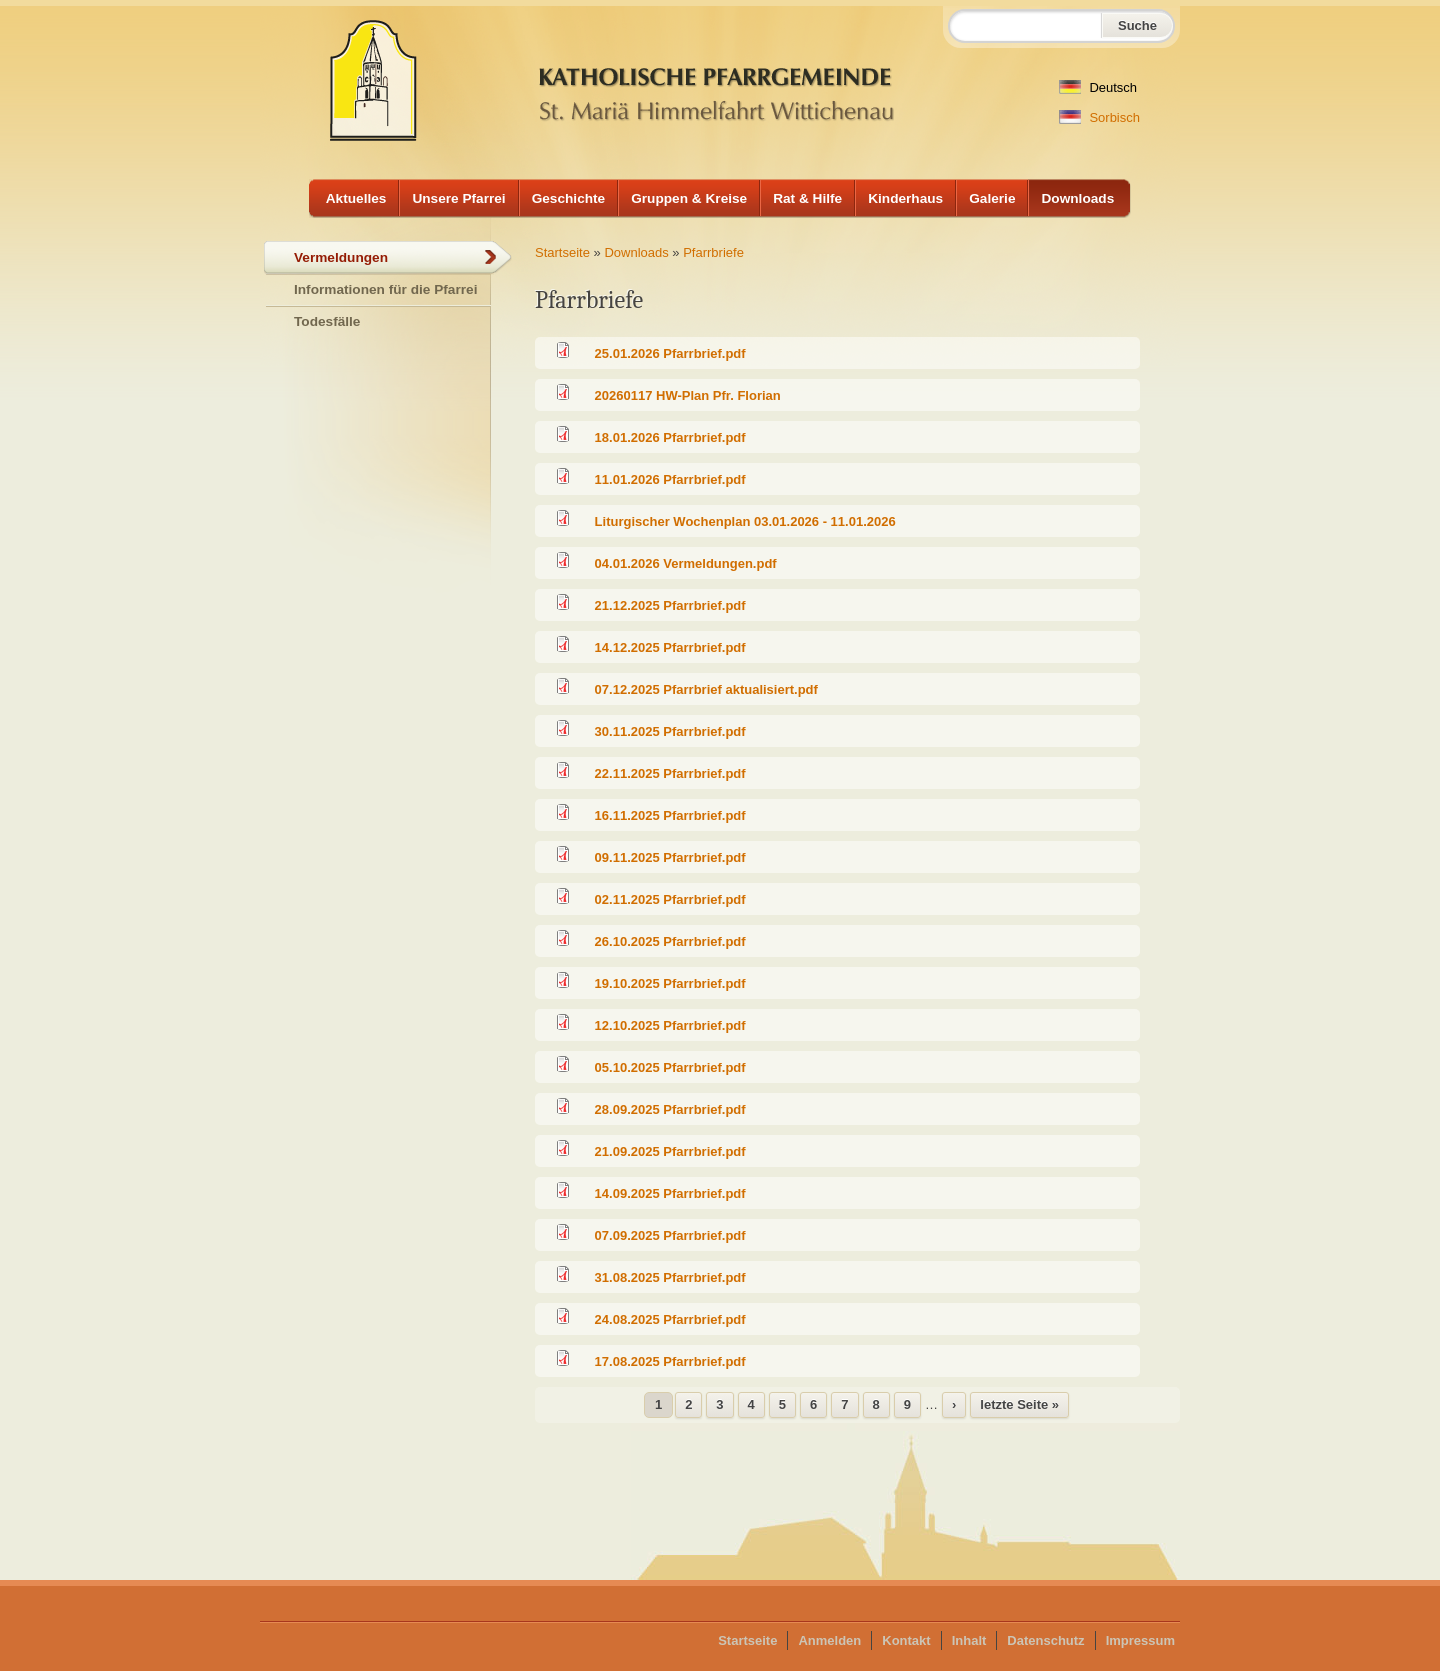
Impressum (1140, 1640)
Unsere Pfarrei (458, 198)
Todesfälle (327, 321)
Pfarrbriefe (713, 252)
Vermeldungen (341, 257)
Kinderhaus (905, 198)
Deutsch (1098, 87)
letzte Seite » (1019, 1404)
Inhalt (969, 1640)
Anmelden (829, 1640)
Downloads (1077, 198)
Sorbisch (1099, 117)
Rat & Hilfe (807, 198)
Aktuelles (356, 198)
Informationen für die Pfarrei (385, 289)
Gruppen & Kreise (689, 198)
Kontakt (906, 1640)
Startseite (562, 252)
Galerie (992, 198)
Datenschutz (1045, 1640)
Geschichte (569, 198)
